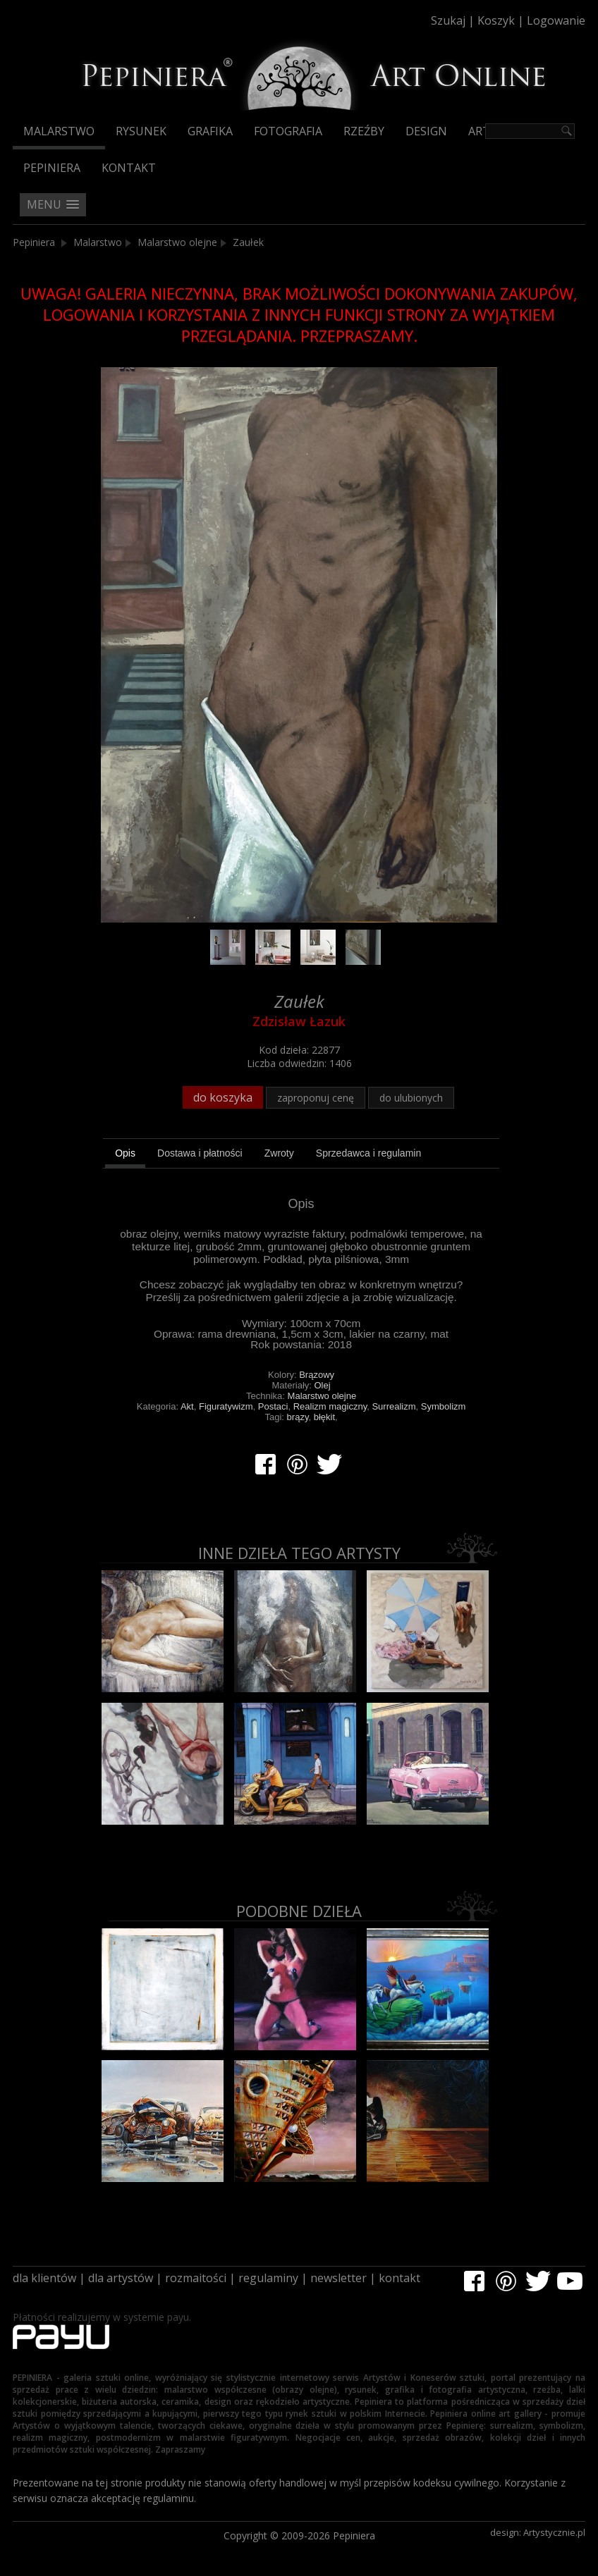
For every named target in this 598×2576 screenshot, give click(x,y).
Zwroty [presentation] (279, 1153)
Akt (187, 1406)
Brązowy (316, 1374)
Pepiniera (51, 167)
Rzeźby (363, 131)
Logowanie (556, 20)
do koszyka (222, 1097)
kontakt (399, 2278)
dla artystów (120, 2278)
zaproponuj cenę (315, 1097)
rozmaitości (195, 2278)
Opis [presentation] (125, 1153)
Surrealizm (393, 1406)
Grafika (210, 131)
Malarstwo (58, 131)
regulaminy (268, 2278)
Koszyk (496, 20)
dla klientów (44, 2278)
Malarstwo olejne (177, 242)
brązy (298, 1417)
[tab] (125, 1155)
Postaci (273, 1406)
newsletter (338, 2278)
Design (426, 131)
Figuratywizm (226, 1406)
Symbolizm (443, 1406)
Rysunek (141, 131)
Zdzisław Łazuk (299, 1021)
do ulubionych (411, 1097)
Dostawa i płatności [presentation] (200, 1153)
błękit (324, 1417)
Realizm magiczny (330, 1406)
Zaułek (248, 242)
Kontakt (129, 167)
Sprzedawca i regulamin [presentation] (368, 1153)
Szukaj (448, 20)
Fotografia (288, 131)
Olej (323, 1385)
